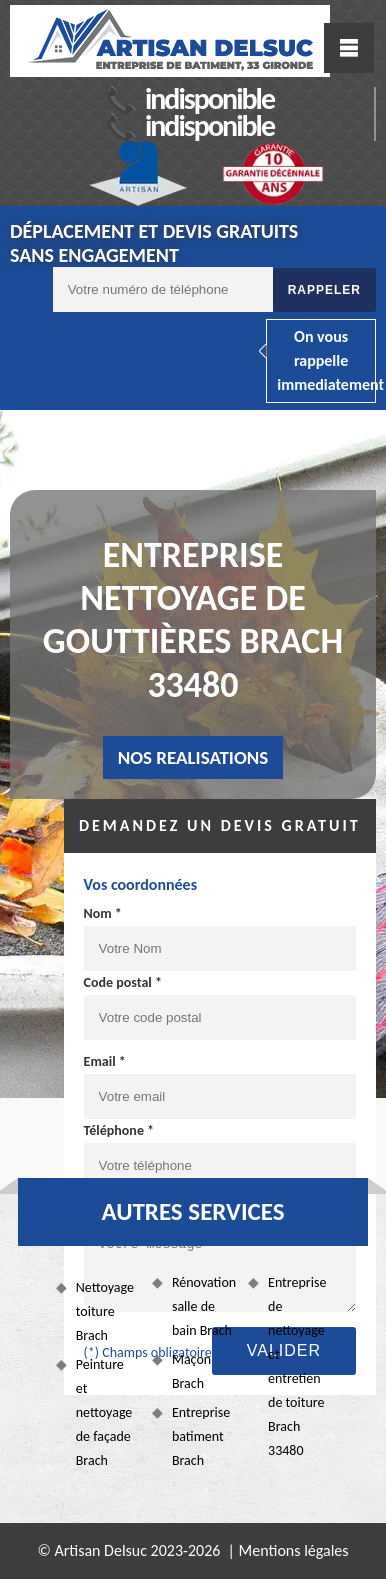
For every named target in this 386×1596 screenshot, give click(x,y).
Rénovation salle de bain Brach (203, 1306)
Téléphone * (119, 1130)
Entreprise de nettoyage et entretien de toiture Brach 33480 (297, 1366)
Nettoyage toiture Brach (105, 1311)
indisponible (209, 98)
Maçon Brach (191, 1371)
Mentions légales (294, 1550)
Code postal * (123, 982)
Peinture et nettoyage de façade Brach (104, 1412)
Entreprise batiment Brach (201, 1436)
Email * (105, 1061)
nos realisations (193, 757)
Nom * (103, 913)
